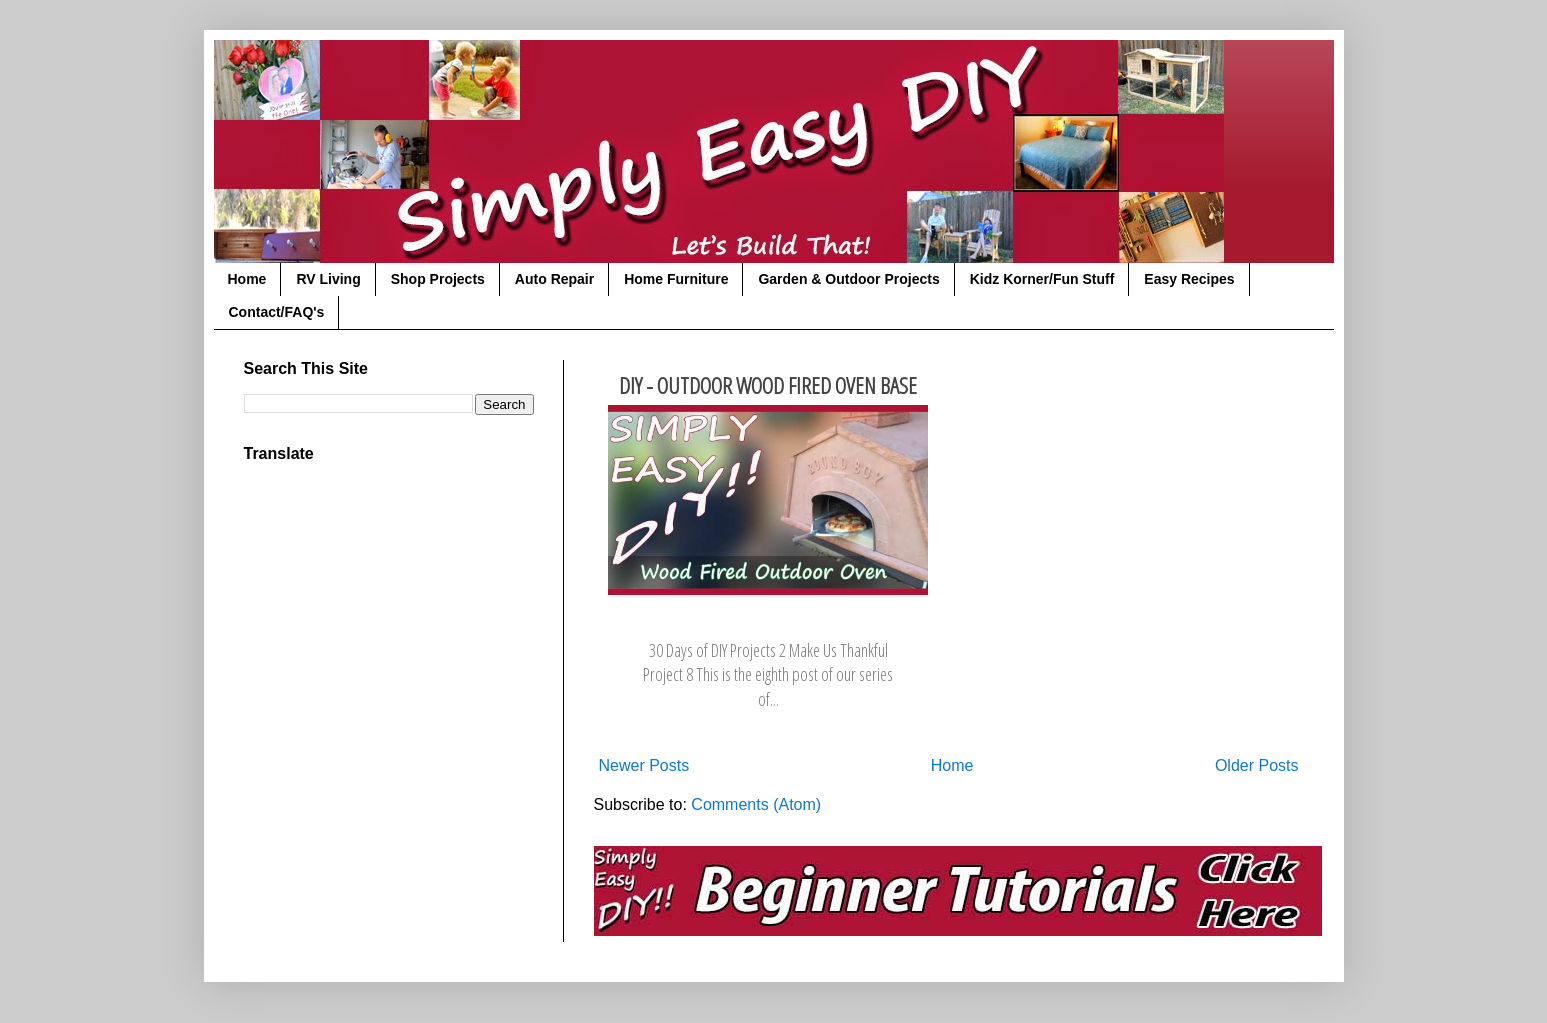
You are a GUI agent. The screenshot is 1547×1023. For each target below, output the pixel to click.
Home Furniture (676, 279)
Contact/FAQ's (277, 312)
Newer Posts (644, 765)
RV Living (328, 279)
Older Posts (1257, 765)
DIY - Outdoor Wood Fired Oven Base (768, 385)
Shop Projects (438, 279)
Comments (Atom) (756, 804)
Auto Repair (554, 279)
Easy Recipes (1189, 279)
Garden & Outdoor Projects (848, 279)
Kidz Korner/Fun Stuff (1042, 279)
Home (247, 279)
